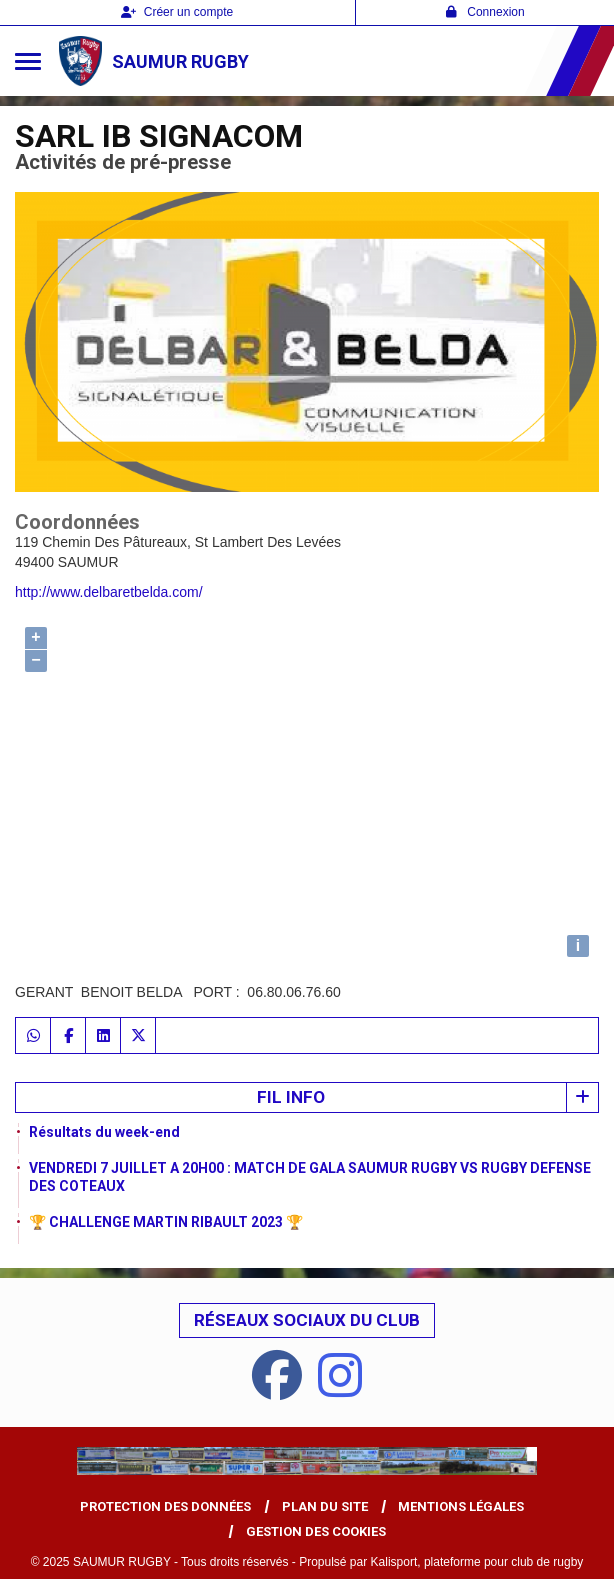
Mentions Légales (461, 1506)
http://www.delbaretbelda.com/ (109, 592)
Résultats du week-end (104, 1132)
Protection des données (165, 1506)
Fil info (291, 1097)
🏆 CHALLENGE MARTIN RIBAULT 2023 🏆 (166, 1222)
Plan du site (325, 1506)
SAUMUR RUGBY (180, 61)
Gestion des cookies (316, 1531)
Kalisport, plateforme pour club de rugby (477, 1562)
